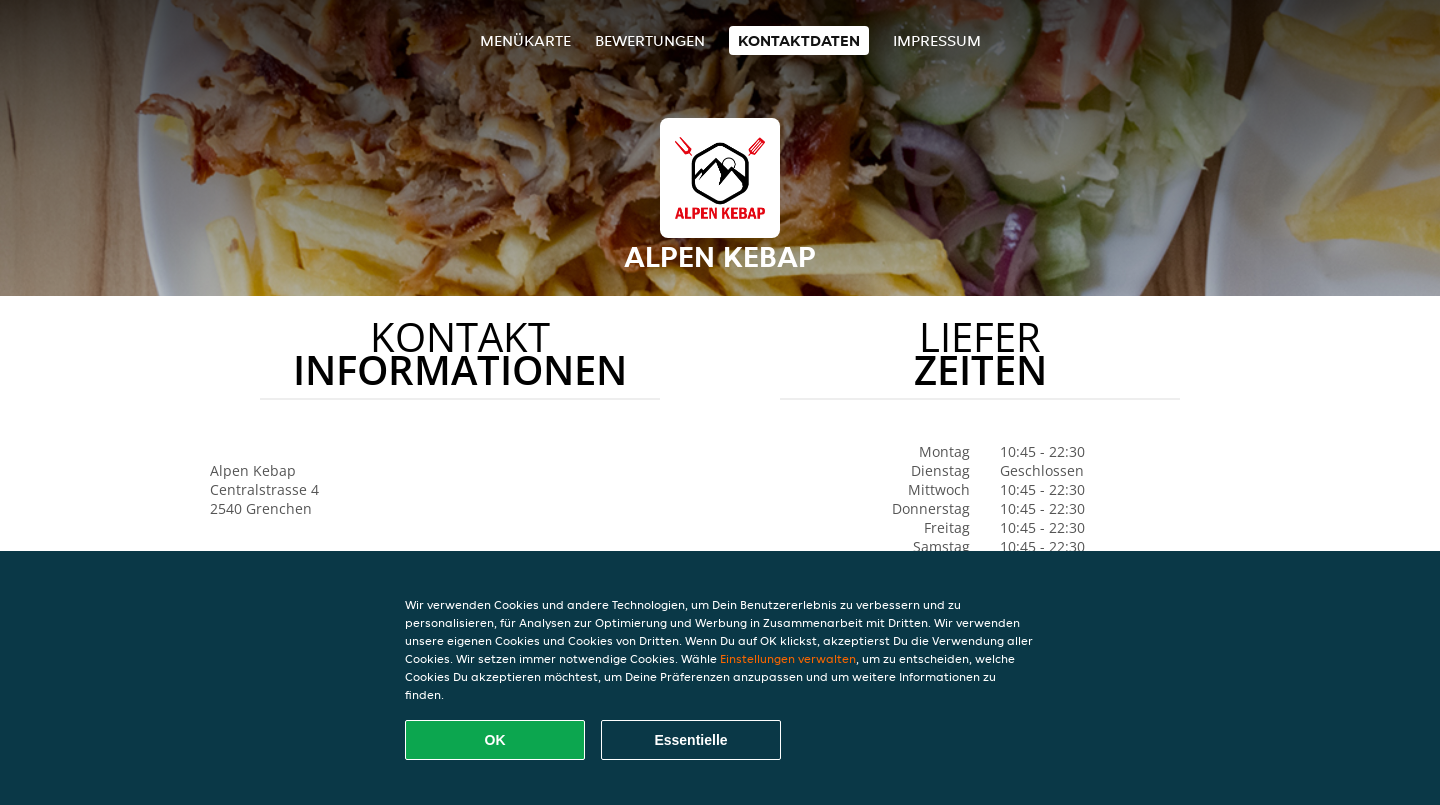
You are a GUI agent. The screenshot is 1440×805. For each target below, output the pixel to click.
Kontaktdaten (799, 40)
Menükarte (525, 40)
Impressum (937, 40)
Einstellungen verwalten (788, 658)
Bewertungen (650, 40)
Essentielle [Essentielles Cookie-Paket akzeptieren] (690, 740)
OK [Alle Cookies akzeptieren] (495, 740)
